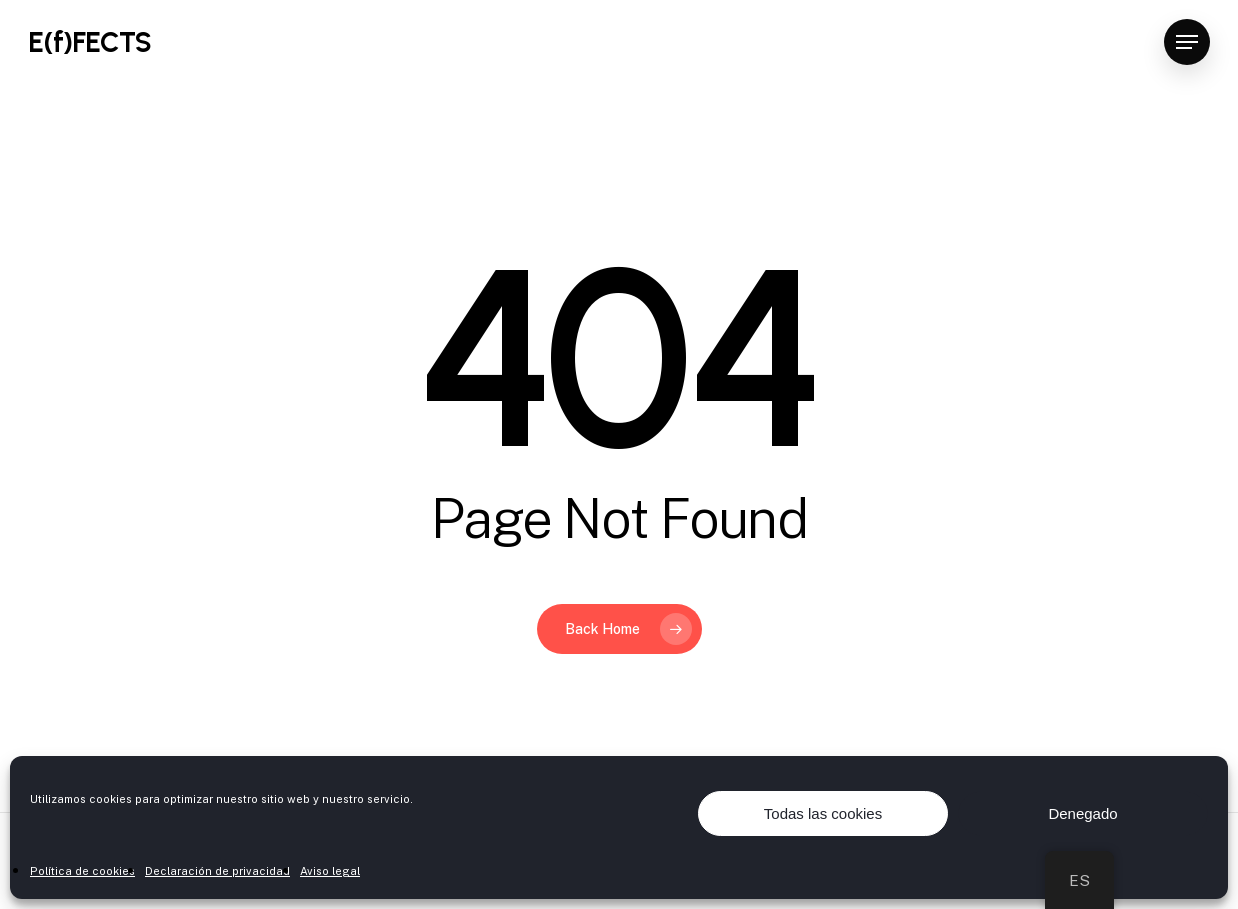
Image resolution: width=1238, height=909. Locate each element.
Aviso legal (330, 871)
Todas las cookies (823, 813)
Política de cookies (82, 871)
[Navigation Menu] (1187, 42)
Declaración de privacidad (217, 871)
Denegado (1082, 813)
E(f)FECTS (89, 42)
